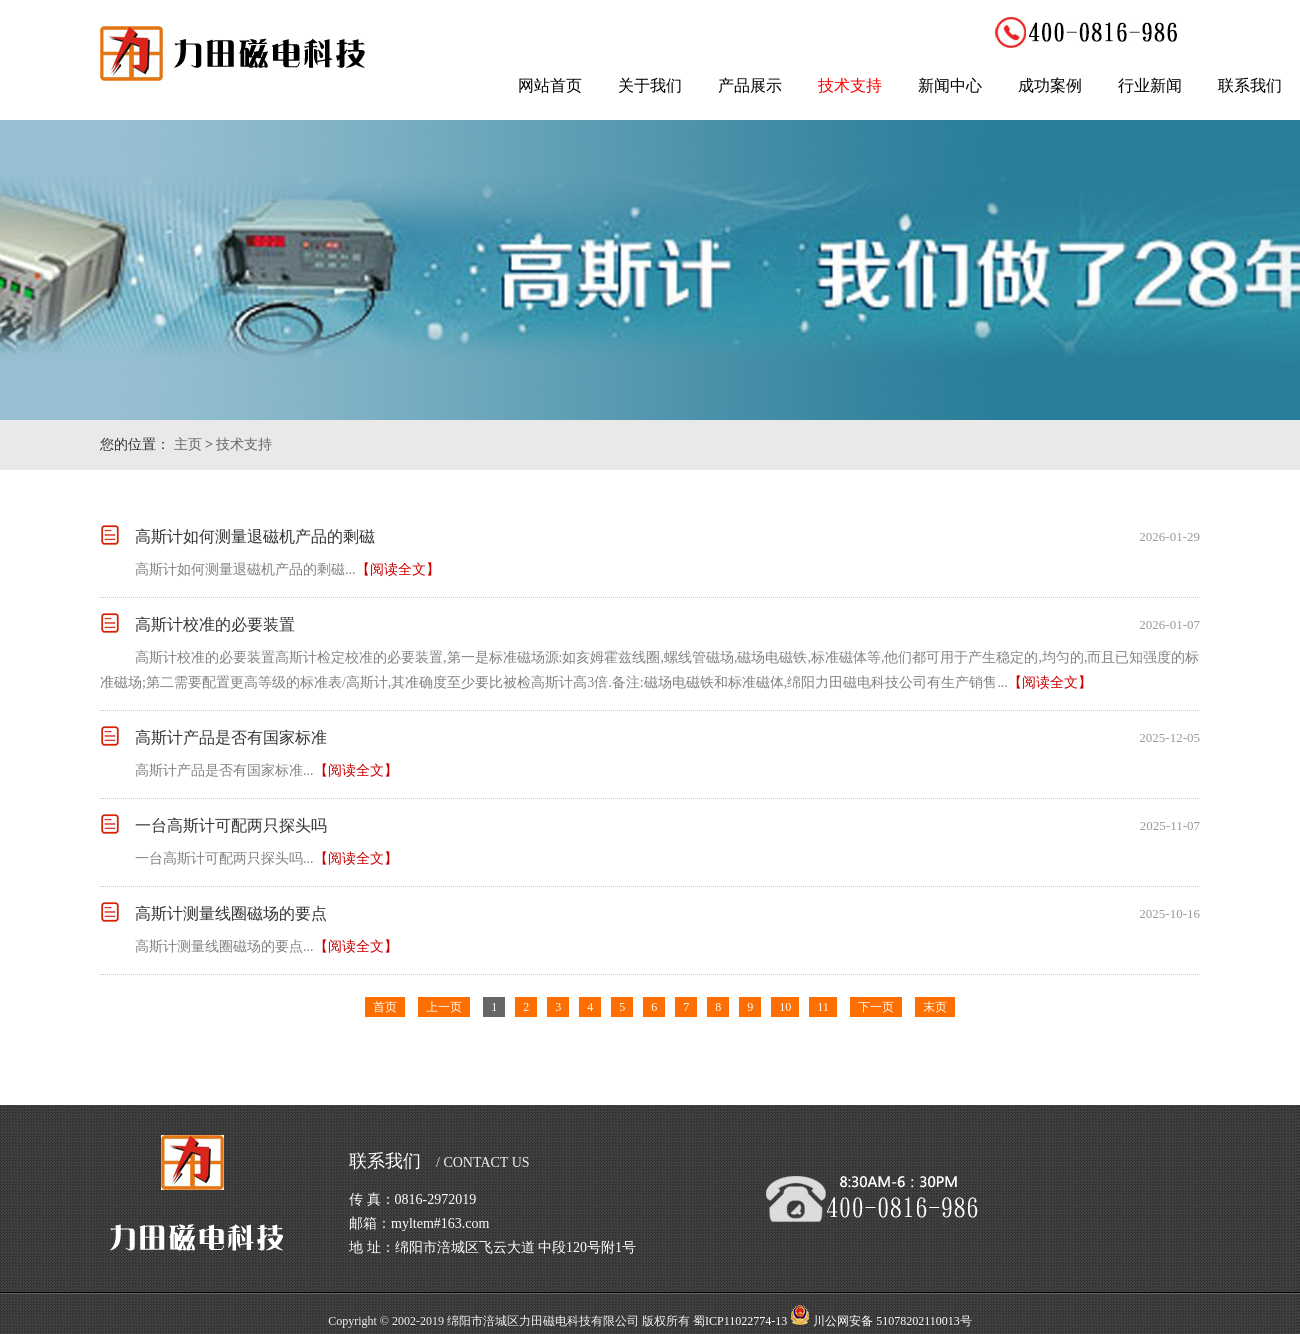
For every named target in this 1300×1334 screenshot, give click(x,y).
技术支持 (850, 85)
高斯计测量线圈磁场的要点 (231, 913)
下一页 (876, 1007)
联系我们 (1250, 85)
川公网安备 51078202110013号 (892, 1321)
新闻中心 (950, 85)
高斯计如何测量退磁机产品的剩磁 (255, 536)
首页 (385, 1007)
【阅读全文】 (398, 569)
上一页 (444, 1007)
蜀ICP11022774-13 (740, 1321)
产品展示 (750, 85)
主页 (188, 444)
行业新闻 (1150, 85)
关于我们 (650, 85)
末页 (935, 1007)
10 (785, 1007)
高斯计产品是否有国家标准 (231, 737)
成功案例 (1050, 85)
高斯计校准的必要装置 (215, 624)
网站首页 (550, 85)
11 (823, 1007)
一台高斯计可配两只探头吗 (231, 825)
